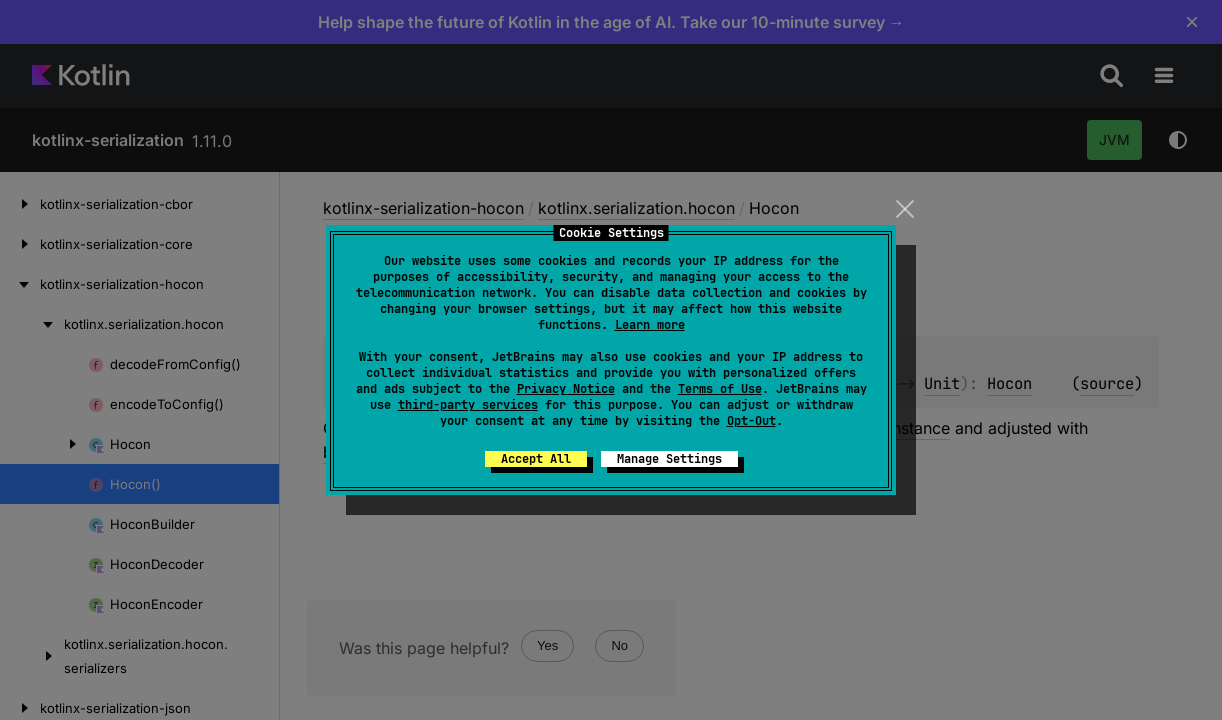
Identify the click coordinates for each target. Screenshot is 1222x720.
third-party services (468, 405)
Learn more (650, 325)
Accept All (536, 459)
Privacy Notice (566, 389)
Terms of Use (720, 389)
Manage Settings (669, 459)
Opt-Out (751, 421)
